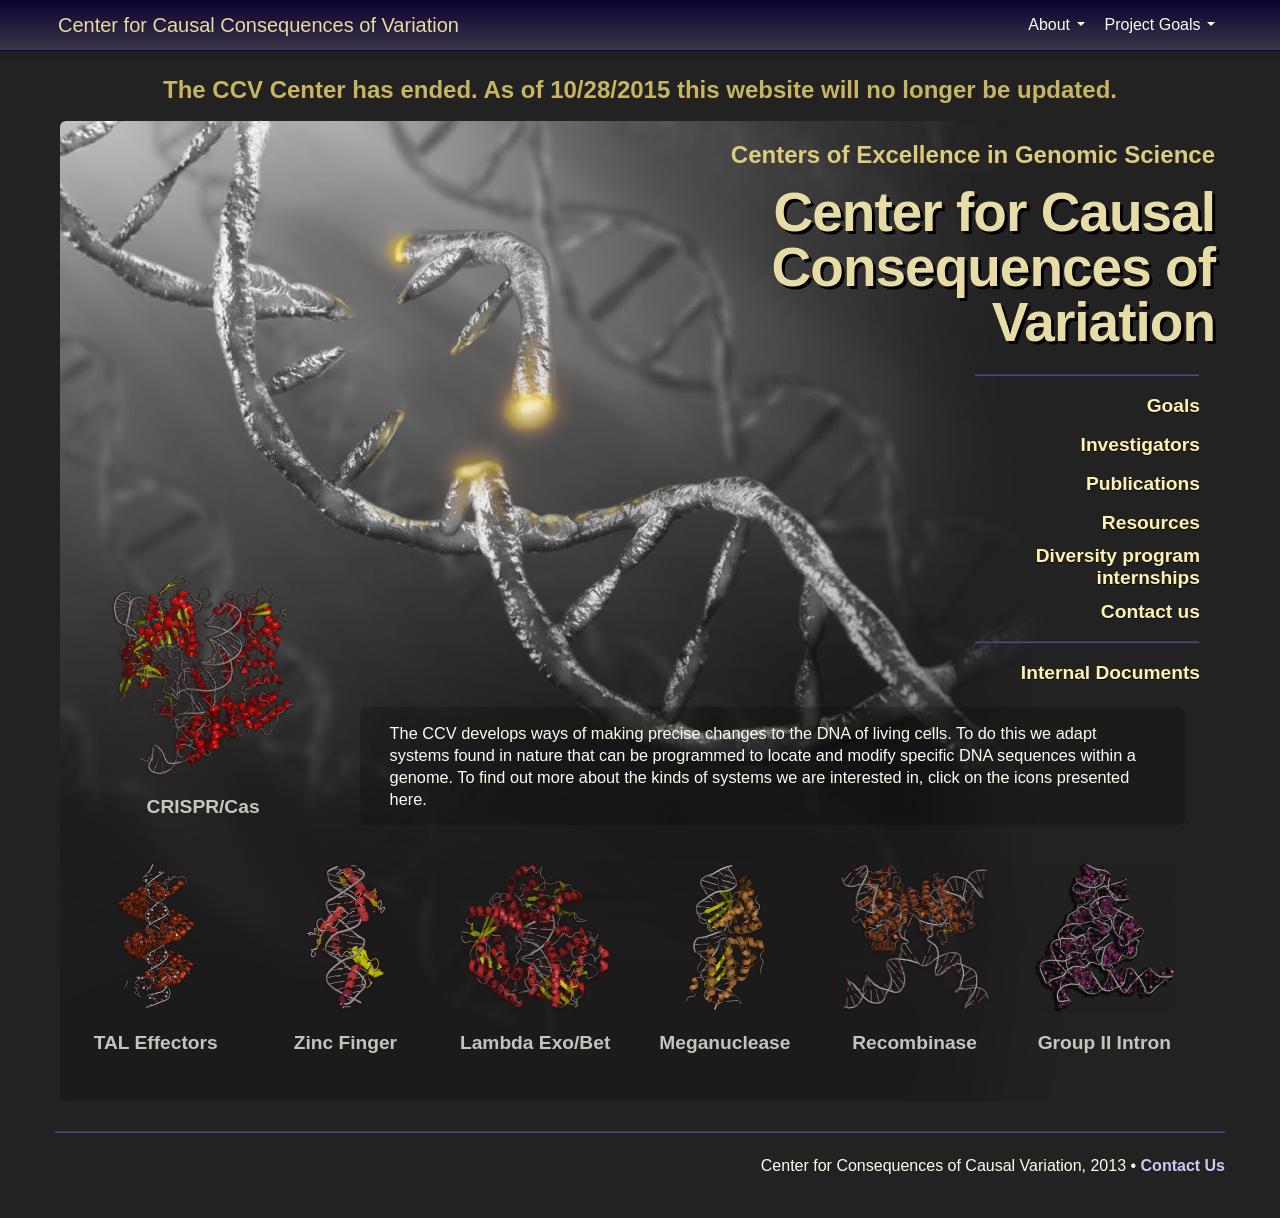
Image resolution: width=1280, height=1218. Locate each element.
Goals (1173, 405)
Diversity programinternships (1118, 566)
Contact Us (1183, 1165)
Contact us (1150, 611)
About (1056, 24)
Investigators (1140, 444)
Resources (1151, 522)
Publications (1143, 483)
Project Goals (1160, 24)
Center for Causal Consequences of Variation (258, 25)
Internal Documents (1100, 672)
